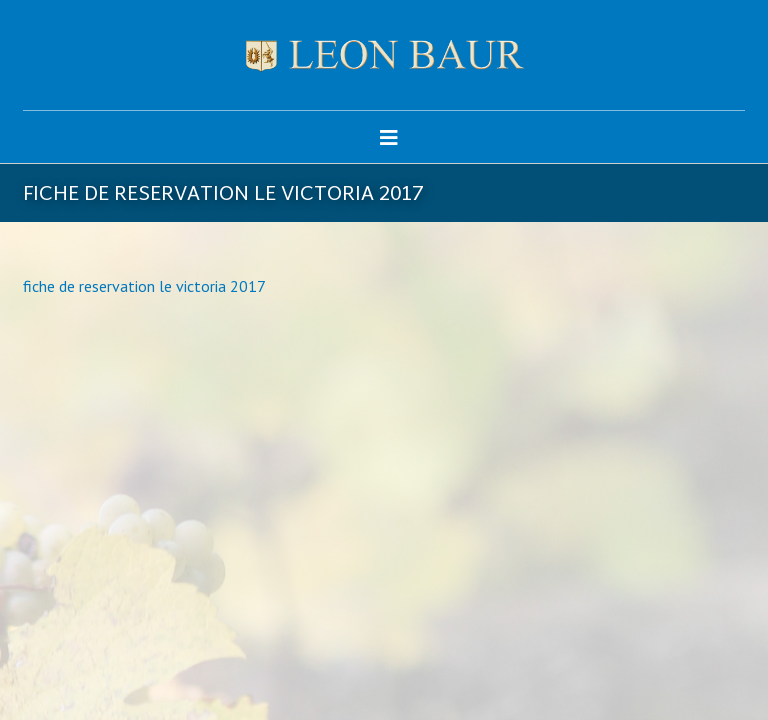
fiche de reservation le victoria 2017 (144, 286)
